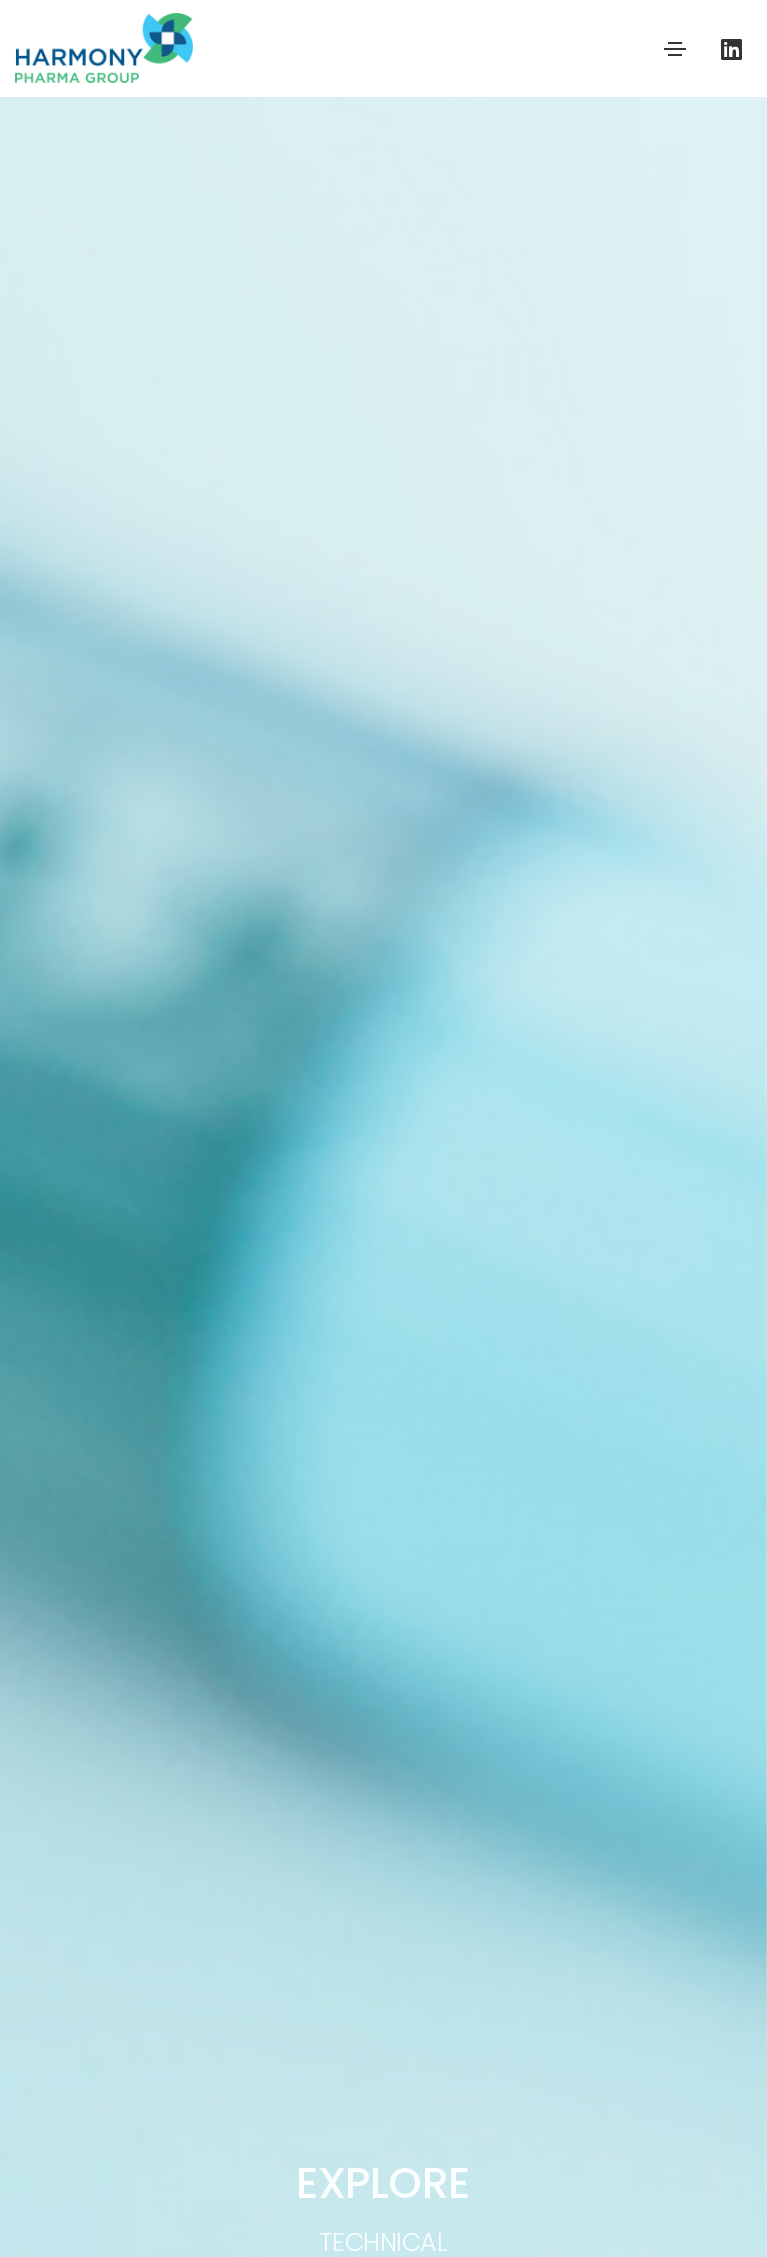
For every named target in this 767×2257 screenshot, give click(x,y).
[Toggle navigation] (675, 49)
